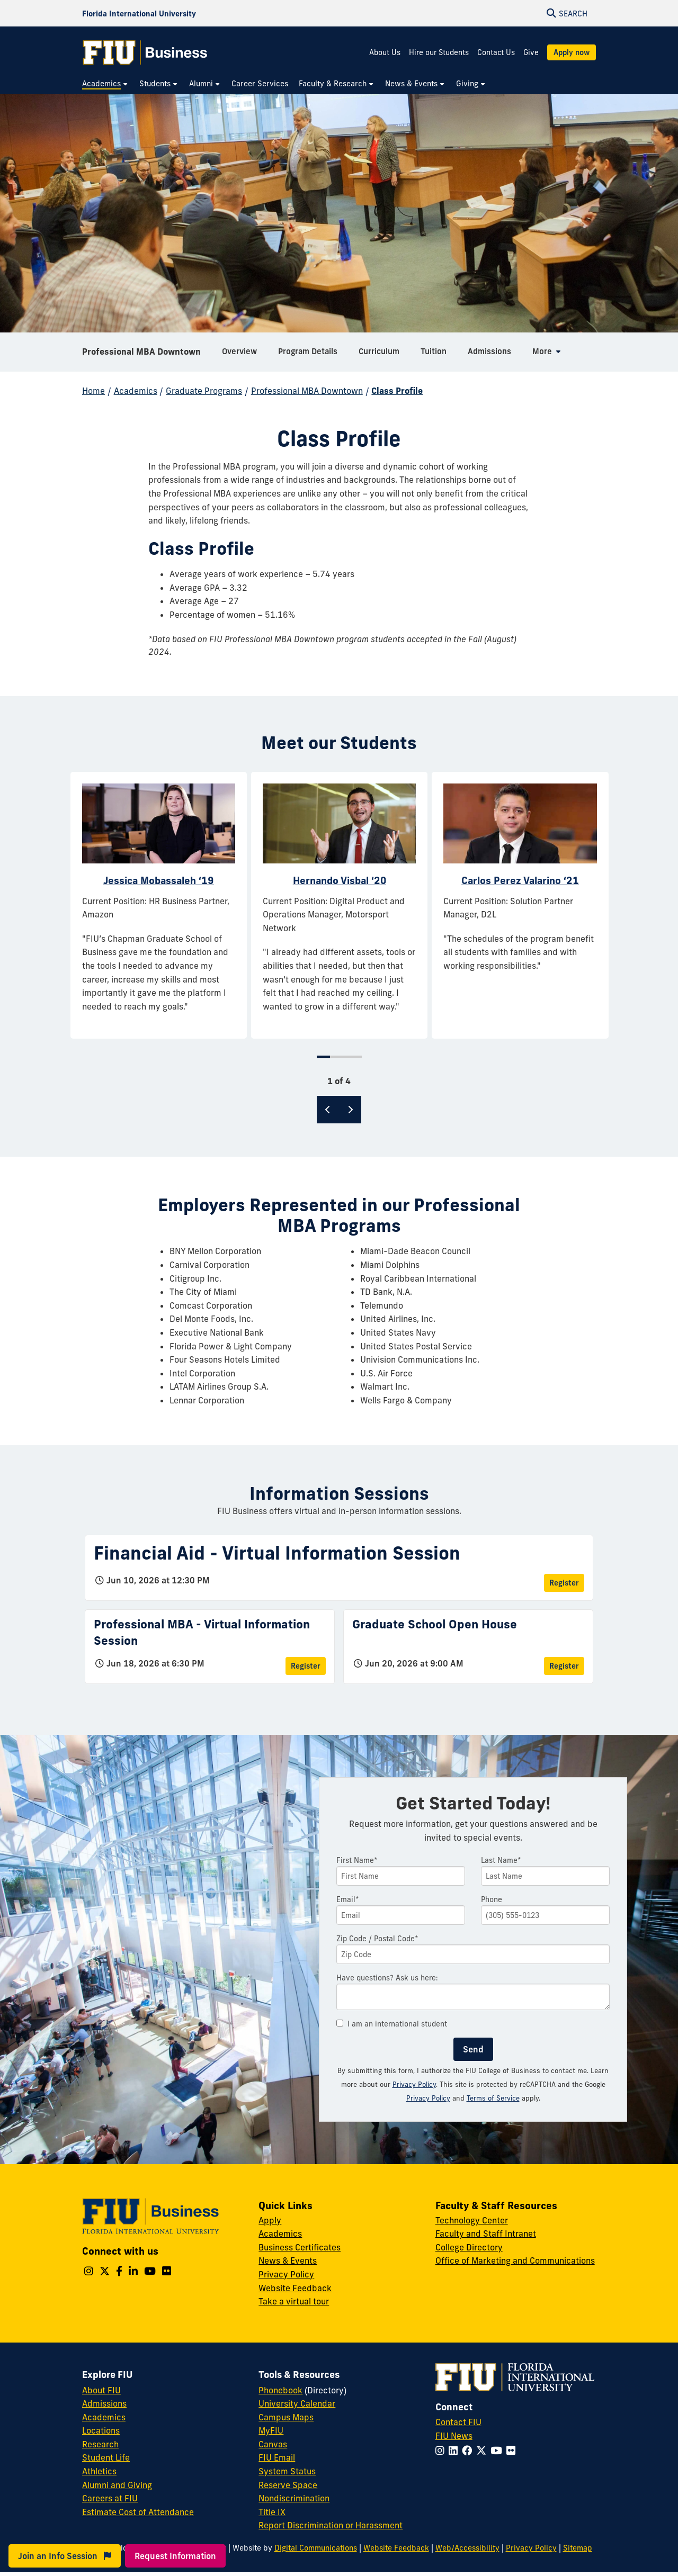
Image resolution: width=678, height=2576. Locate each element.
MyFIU (270, 2430)
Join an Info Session (64, 2556)
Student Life (106, 2457)
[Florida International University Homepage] (139, 13)
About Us (384, 52)
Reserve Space (287, 2485)
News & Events (287, 2260)
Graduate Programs (204, 390)
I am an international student (391, 2024)
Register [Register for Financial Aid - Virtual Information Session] (564, 1583)
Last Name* (501, 1860)
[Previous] (328, 1109)
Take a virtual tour (293, 2301)
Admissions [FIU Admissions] (104, 2403)
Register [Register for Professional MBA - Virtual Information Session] (305, 1666)
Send (473, 2049)
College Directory (469, 2247)
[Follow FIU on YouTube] (498, 2450)
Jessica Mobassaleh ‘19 (158, 880)
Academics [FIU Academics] (104, 2417)
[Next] (350, 1109)
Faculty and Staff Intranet (485, 2233)
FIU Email (276, 2457)
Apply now (572, 52)
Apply (269, 2220)
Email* (347, 1899)
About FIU (101, 2390)
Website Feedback (295, 2288)
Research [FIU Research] (100, 2444)
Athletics (99, 2471)
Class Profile (397, 390)
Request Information (175, 2556)
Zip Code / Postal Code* (377, 1938)
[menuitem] (105, 84)
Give (531, 52)
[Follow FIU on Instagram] (442, 2450)
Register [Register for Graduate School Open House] (564, 1666)
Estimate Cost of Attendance (138, 2512)
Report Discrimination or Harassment (330, 2525)
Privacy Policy (414, 2084)
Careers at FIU (110, 2498)
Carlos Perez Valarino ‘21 (520, 880)
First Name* (357, 1860)
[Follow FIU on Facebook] (469, 2450)
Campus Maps (286, 2417)
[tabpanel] (158, 905)
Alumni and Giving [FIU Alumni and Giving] (117, 2485)
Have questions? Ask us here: (387, 1978)
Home (93, 390)
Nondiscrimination (293, 2498)
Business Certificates (299, 2247)
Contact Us (496, 52)
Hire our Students (439, 52)
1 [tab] (323, 1057)
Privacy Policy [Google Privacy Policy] (428, 2098)
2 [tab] (335, 1057)
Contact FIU (458, 2422)
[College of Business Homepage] (145, 52)
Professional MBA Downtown (141, 351)
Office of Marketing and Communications (515, 2260)
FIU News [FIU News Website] (453, 2435)
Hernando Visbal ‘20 (339, 880)
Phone (491, 1899)
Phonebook (280, 2390)
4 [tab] (356, 1057)
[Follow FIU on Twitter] (483, 2450)
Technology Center (471, 2220)
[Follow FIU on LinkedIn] (455, 2450)
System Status (287, 2471)
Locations (101, 2430)
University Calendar (296, 2403)
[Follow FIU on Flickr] (513, 2450)
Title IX (272, 2512)
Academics (135, 390)
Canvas (272, 2444)
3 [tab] (346, 1057)
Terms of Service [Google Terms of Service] (493, 2098)
